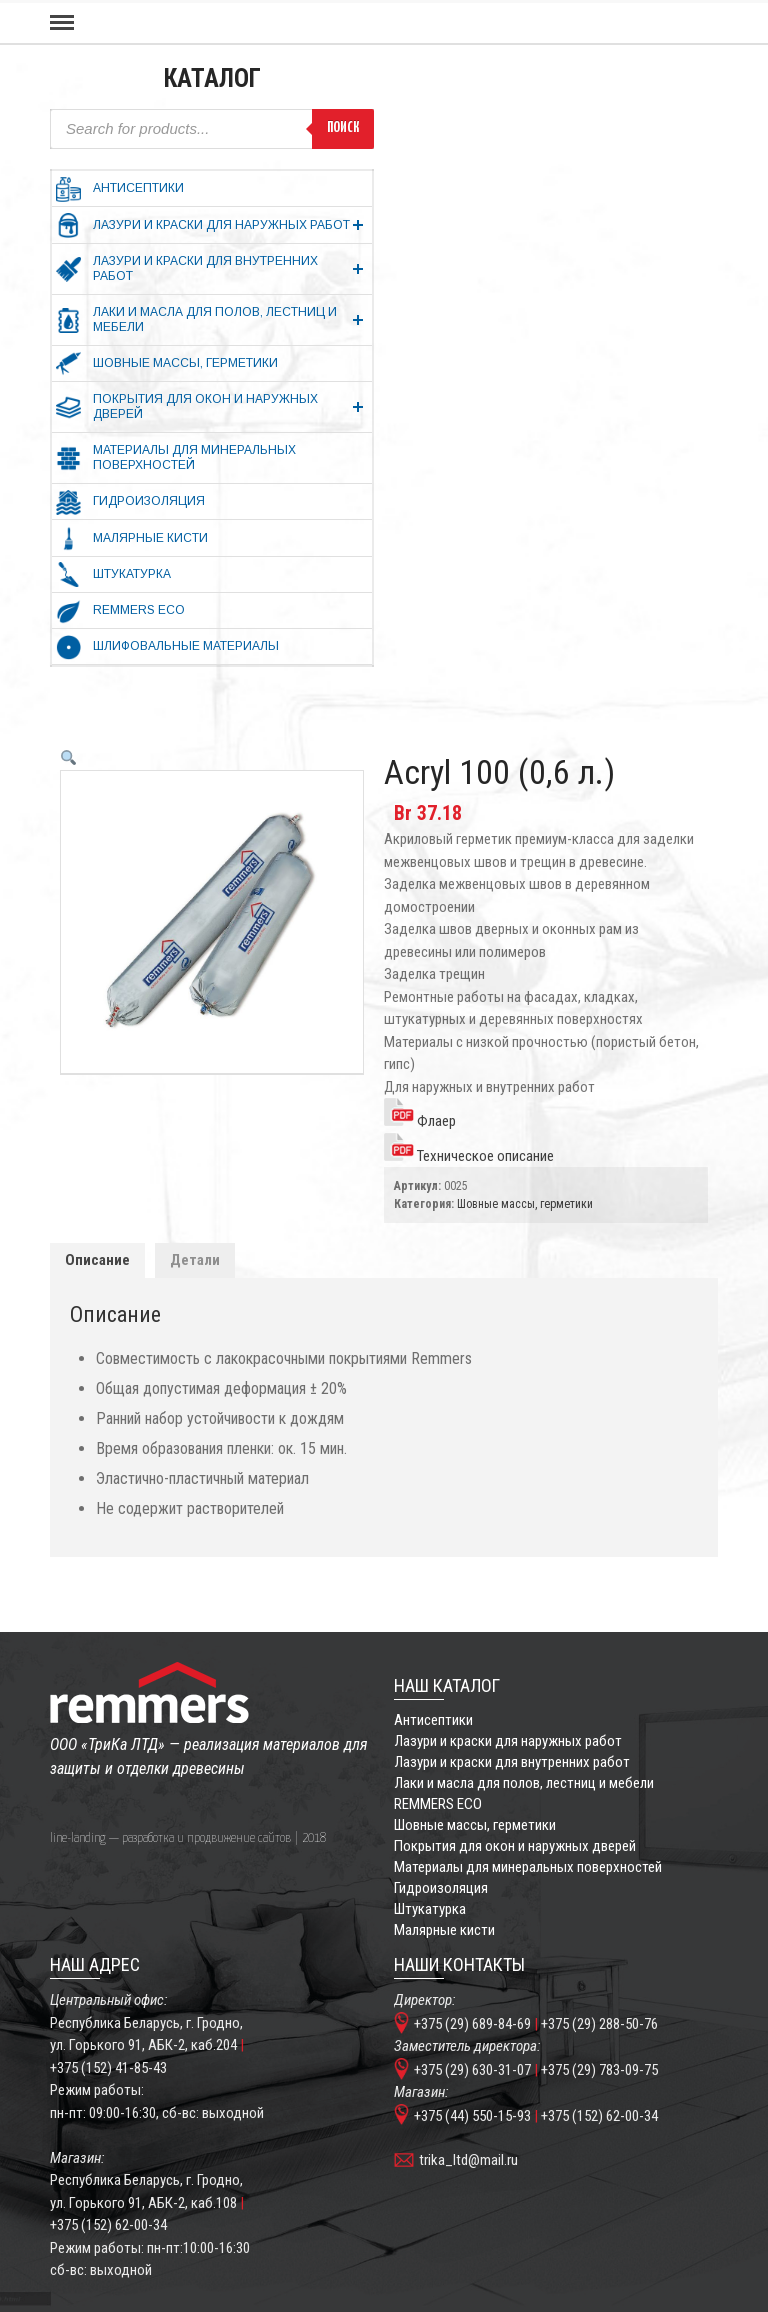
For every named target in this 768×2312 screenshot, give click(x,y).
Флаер (420, 1121)
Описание (97, 1260)
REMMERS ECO (438, 1804)
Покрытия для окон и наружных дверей (515, 1846)
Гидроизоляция (441, 1888)
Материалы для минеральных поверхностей (528, 1867)
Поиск (343, 128)
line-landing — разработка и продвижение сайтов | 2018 (188, 1838)
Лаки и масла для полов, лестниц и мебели (524, 1783)
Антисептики (433, 1720)
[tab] (97, 1260)
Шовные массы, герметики (525, 1204)
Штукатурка (430, 1909)
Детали (195, 1260)
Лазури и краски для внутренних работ (512, 1762)
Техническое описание (469, 1156)
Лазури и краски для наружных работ (508, 1741)
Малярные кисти (444, 1930)
